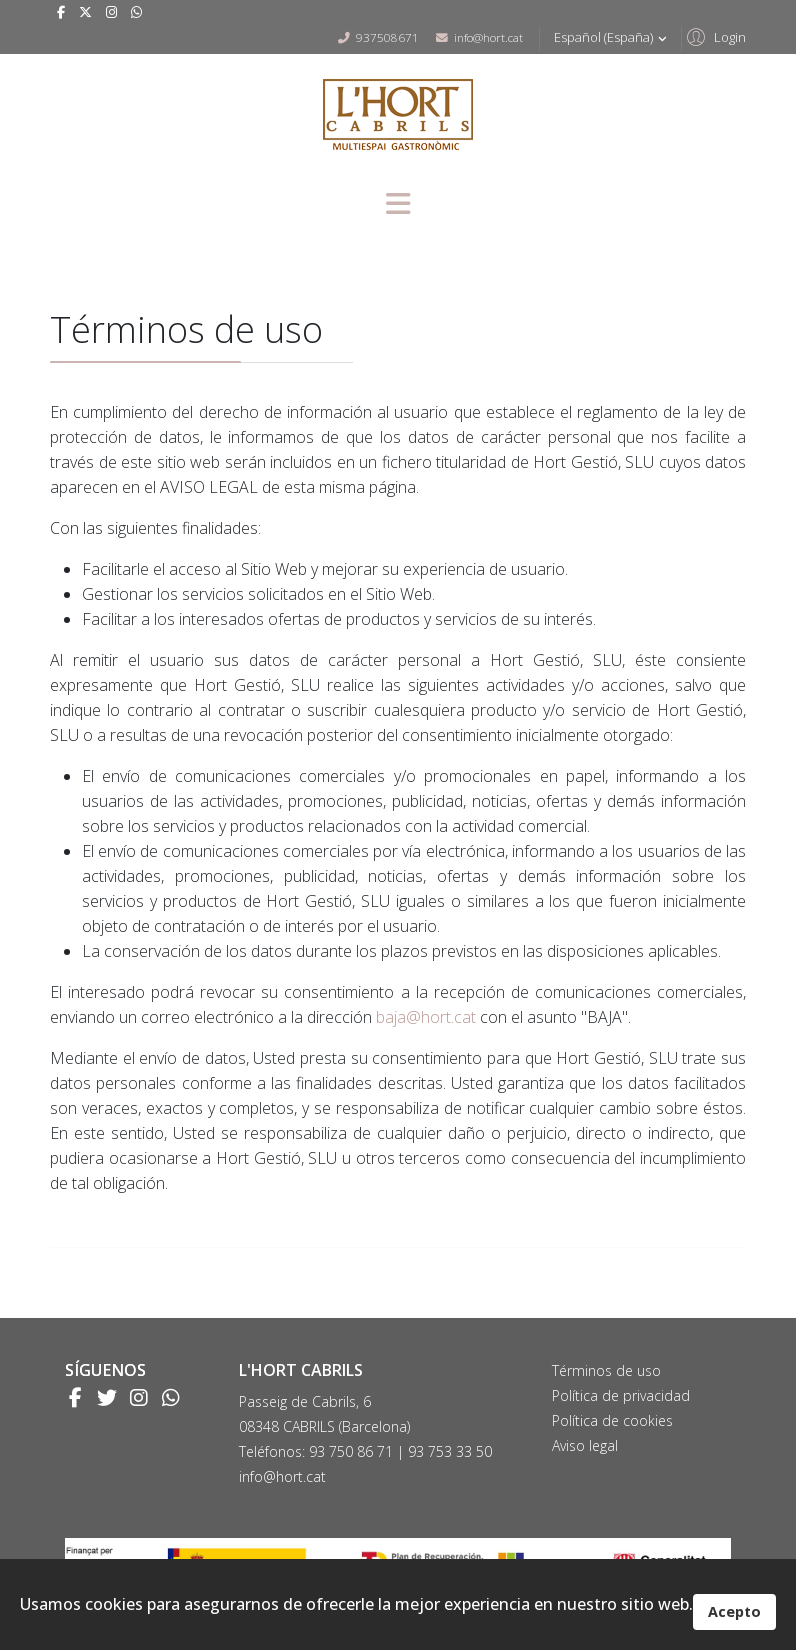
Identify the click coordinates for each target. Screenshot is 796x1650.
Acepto (734, 1611)
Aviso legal (585, 1445)
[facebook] (61, 12)
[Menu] (398, 205)
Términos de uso (606, 1370)
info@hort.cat (488, 37)
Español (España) (612, 38)
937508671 (387, 37)
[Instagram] (111, 12)
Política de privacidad (621, 1395)
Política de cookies (612, 1420)
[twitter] (85, 12)
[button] (713, 36)
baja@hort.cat (426, 1017)
